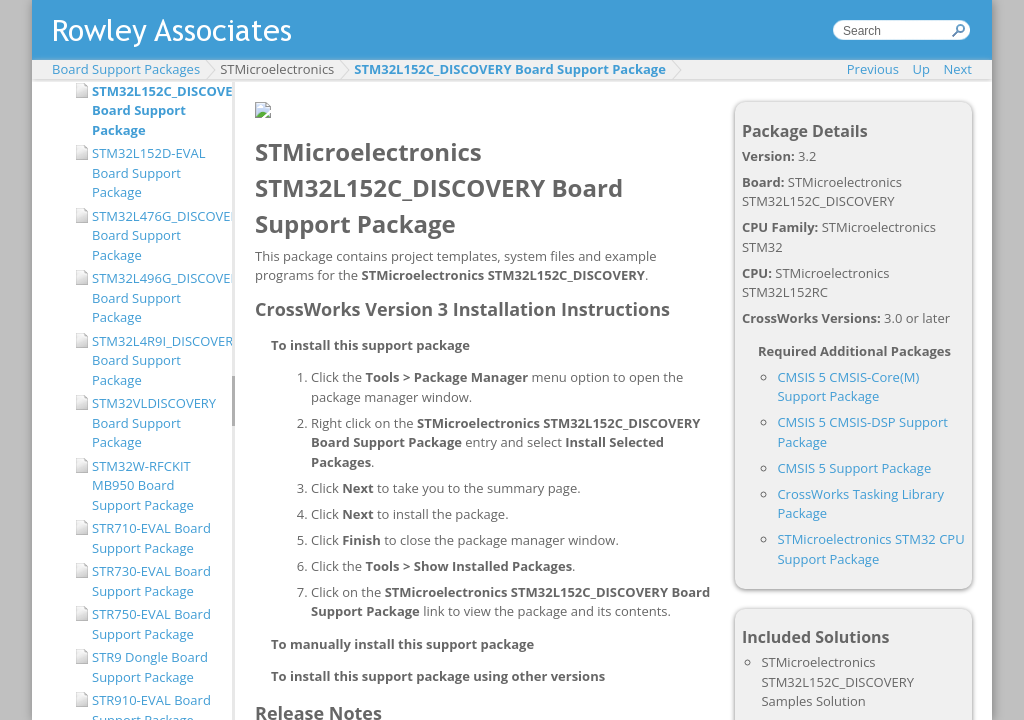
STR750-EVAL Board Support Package (151, 624)
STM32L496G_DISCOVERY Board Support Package (157, 297)
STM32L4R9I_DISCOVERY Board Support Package (157, 360)
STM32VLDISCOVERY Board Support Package (154, 422)
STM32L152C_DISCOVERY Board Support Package (510, 69)
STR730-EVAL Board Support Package (151, 581)
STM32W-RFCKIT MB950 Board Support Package (143, 485)
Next (957, 69)
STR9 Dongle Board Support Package (150, 667)
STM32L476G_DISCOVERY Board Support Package (157, 235)
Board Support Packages (126, 69)
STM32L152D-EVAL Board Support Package (149, 172)
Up (921, 69)
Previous (873, 69)
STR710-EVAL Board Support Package (151, 538)
